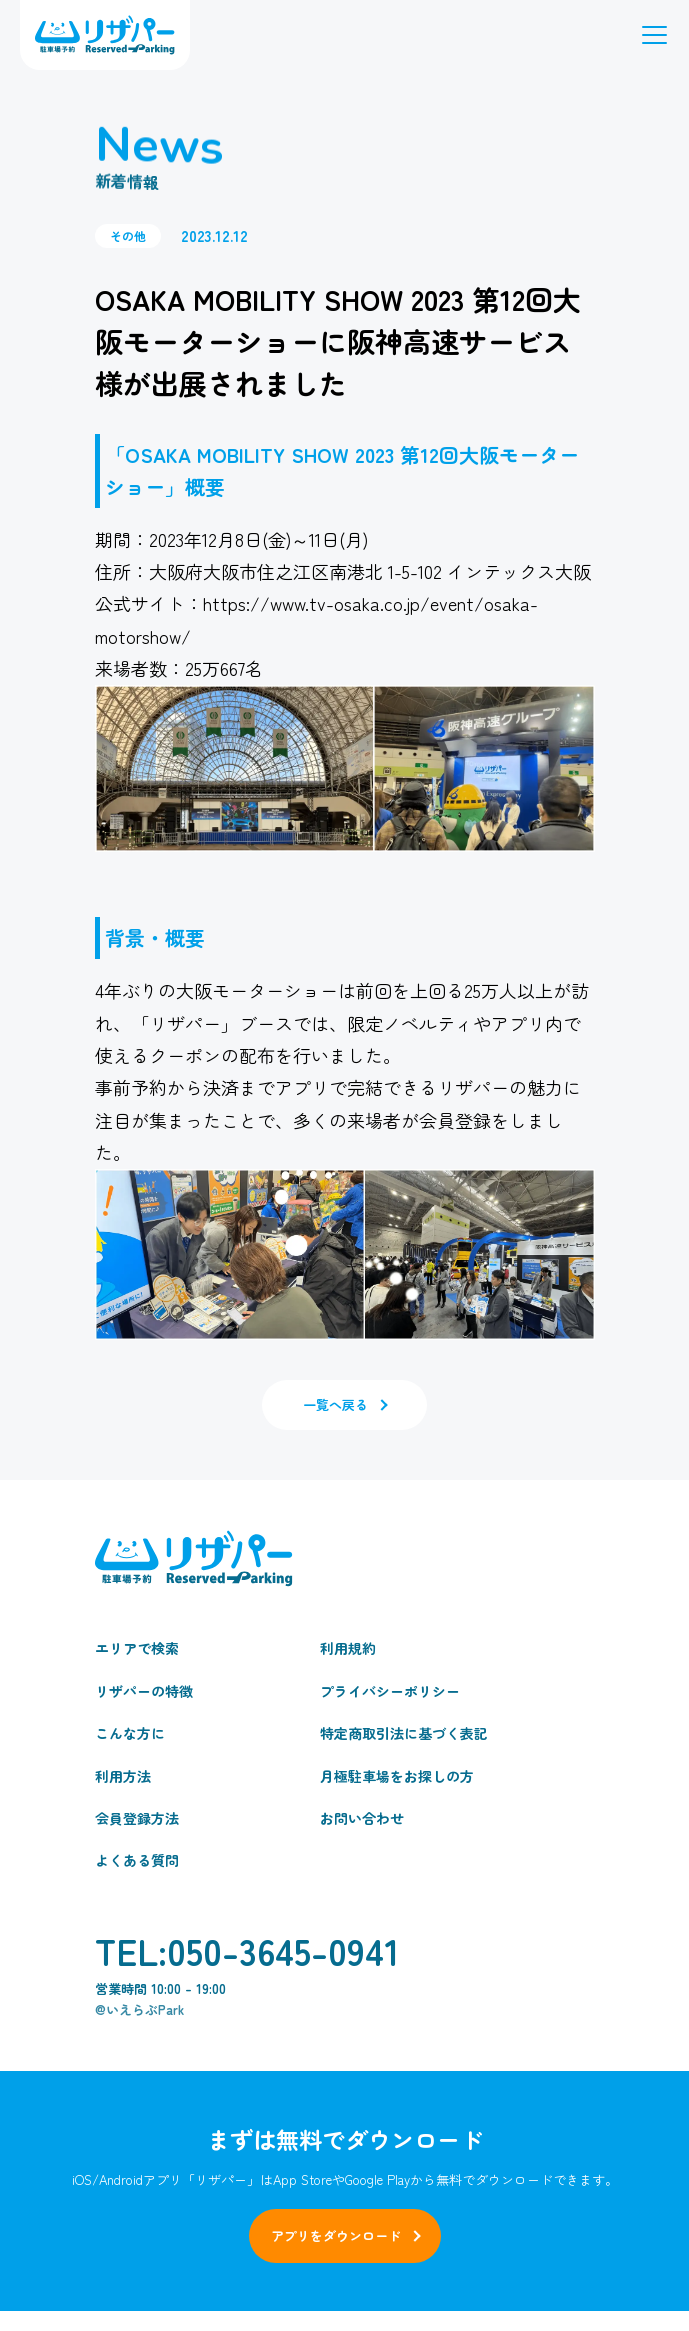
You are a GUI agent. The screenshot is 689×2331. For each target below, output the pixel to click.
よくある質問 (137, 1860)
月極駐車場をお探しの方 (397, 1776)
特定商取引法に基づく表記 (404, 1733)
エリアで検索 (137, 1648)
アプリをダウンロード (336, 2235)
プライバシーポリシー (390, 1691)
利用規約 (348, 1648)
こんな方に (130, 1733)
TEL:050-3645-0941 (247, 1950)
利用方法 (123, 1776)
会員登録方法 (137, 1818)
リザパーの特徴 (144, 1691)
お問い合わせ (362, 1818)
